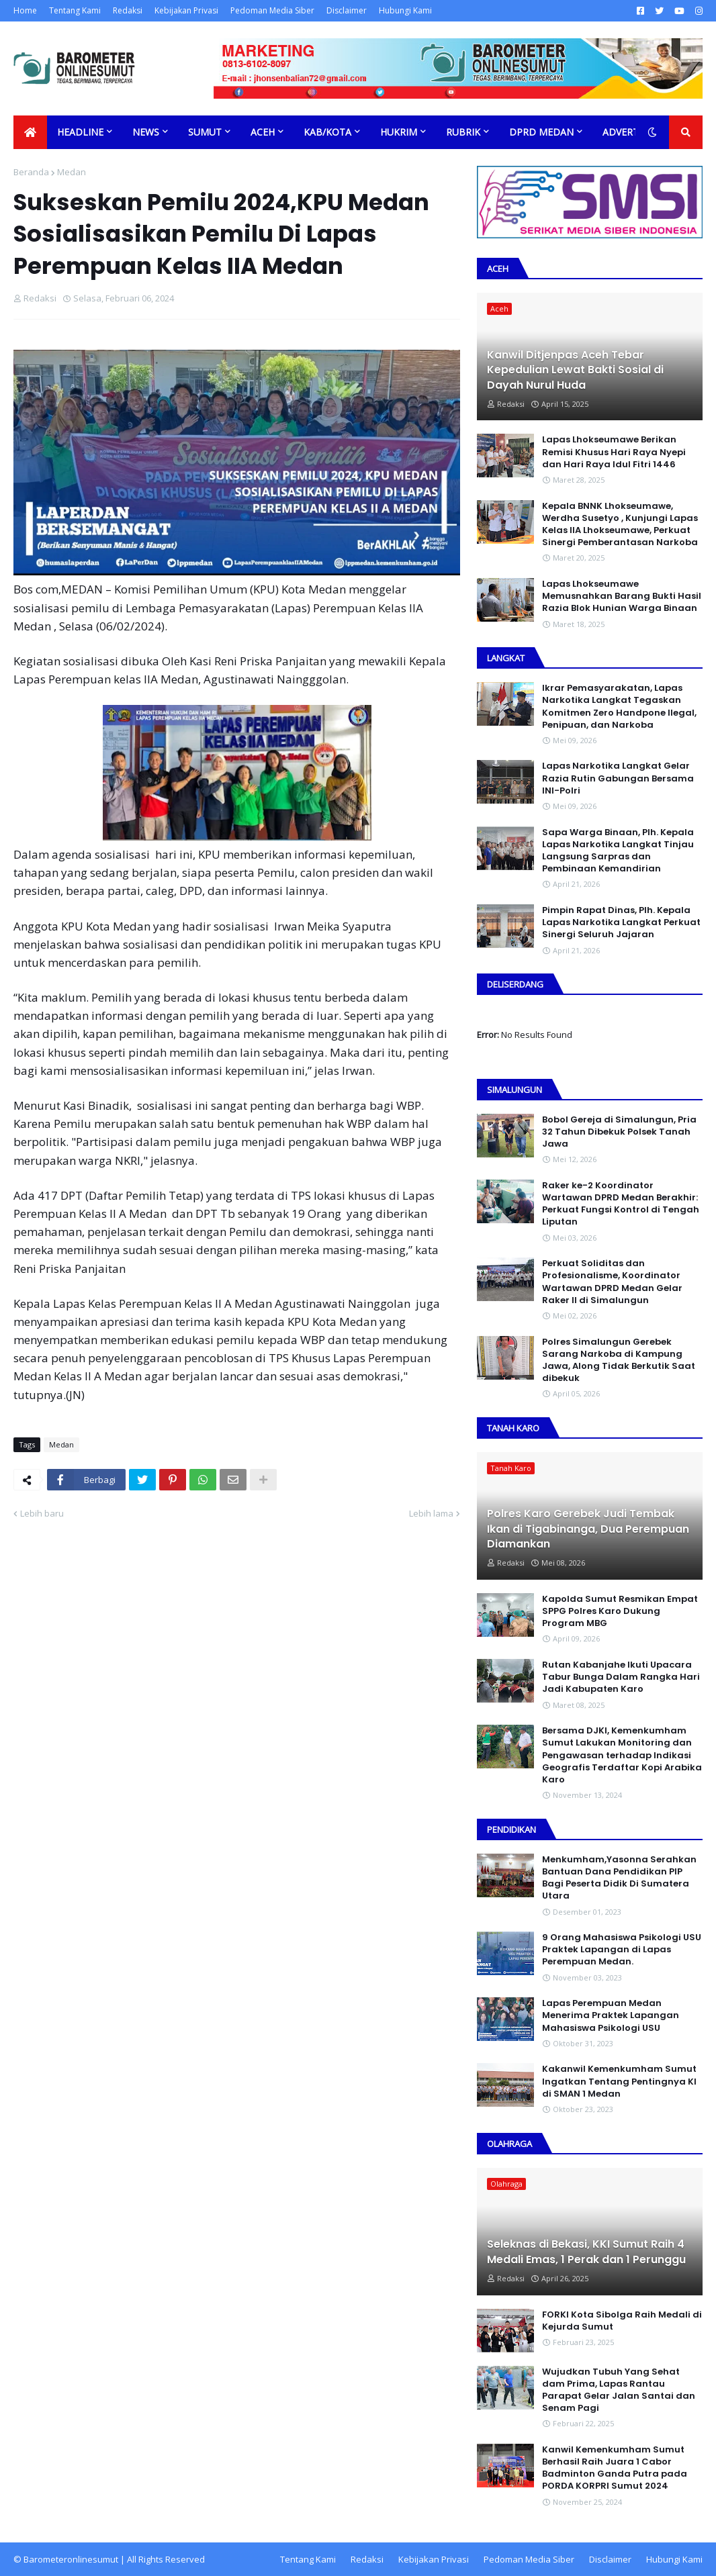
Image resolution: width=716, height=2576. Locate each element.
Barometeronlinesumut (71, 2559)
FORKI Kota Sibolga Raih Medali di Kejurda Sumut (622, 2321)
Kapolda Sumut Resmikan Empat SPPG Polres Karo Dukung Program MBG (620, 1611)
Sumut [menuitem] (205, 132)
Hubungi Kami (405, 10)
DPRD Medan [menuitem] (541, 132)
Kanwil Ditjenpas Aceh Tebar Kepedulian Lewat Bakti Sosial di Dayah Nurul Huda (575, 370)
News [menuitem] (145, 132)
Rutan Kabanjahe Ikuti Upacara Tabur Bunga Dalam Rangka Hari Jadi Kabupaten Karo (621, 1677)
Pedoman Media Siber (272, 10)
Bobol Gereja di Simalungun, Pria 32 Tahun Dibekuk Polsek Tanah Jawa (619, 1132)
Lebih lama (431, 1513)
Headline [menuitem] (80, 132)
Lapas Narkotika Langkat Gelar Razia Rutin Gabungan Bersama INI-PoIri (618, 778)
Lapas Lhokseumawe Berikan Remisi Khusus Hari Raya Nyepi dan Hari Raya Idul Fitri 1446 (614, 452)
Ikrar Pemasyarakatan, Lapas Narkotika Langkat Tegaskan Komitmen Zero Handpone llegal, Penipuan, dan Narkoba (619, 706)
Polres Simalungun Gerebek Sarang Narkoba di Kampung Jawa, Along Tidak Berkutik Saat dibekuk (618, 1360)
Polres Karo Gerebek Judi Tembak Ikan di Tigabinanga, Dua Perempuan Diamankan (588, 1529)
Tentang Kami (75, 10)
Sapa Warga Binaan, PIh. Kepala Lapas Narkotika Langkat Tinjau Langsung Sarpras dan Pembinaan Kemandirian (618, 850)
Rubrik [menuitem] (463, 132)
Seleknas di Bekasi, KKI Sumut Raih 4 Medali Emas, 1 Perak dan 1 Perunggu (586, 2252)
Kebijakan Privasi (186, 10)
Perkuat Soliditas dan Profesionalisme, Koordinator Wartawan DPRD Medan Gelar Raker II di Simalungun (612, 1281)
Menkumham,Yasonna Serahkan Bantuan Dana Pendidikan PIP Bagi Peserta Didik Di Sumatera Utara (619, 1878)
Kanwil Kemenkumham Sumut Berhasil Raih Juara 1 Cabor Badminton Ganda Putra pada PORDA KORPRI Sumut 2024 (614, 2468)
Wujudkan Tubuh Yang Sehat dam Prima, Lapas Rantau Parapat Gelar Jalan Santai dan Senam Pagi (618, 2390)
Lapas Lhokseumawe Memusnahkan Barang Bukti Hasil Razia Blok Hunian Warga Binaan (621, 596)
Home (25, 10)
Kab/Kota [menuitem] (327, 132)
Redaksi (127, 10)
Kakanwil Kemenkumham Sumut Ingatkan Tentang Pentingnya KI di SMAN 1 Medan (619, 2081)
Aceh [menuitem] (263, 132)
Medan (71, 172)
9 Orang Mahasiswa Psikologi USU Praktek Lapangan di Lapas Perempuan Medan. (621, 1949)
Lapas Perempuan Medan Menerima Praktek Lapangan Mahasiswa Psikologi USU (610, 2015)
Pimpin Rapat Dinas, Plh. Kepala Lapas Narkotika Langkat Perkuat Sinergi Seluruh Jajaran (621, 922)
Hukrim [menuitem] (398, 132)
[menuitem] (30, 132)
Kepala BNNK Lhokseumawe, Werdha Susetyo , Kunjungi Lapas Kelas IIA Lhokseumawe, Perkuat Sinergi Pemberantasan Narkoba (620, 524)
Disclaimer (346, 10)
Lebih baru (42, 1513)
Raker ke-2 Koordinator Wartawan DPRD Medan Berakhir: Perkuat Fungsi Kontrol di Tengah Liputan (620, 1204)
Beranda (31, 172)
